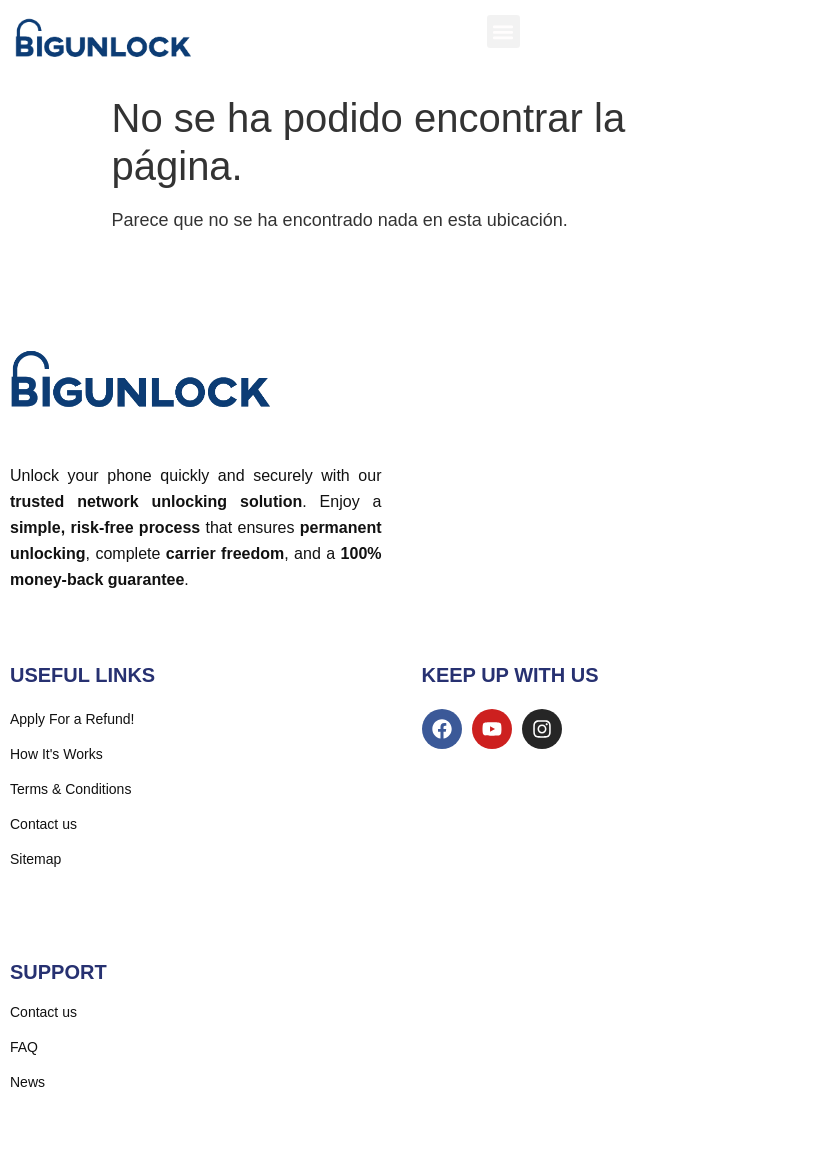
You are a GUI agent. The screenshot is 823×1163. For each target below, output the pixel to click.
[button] (503, 31)
